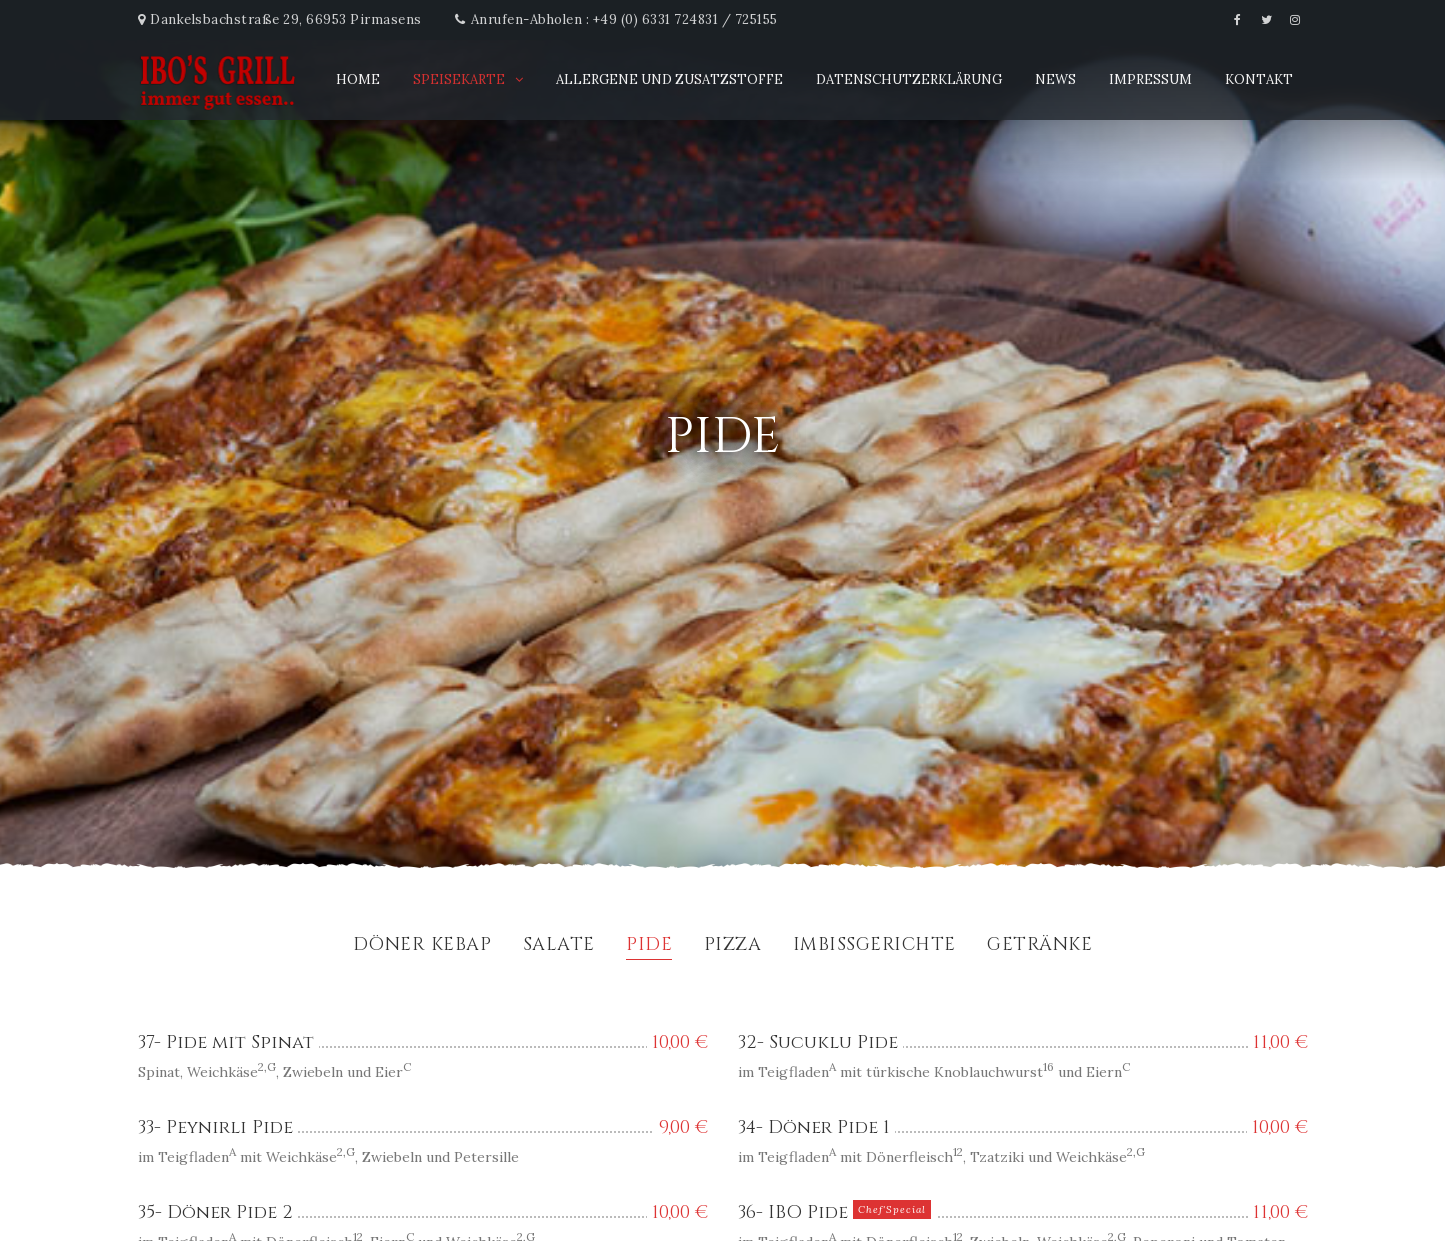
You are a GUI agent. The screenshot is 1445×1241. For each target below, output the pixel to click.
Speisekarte (459, 79)
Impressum (1150, 79)
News (1055, 79)
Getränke (1039, 946)
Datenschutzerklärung (909, 79)
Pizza (733, 946)
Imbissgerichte (874, 946)
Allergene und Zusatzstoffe (669, 79)
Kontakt (1259, 79)
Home (358, 79)
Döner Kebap (422, 946)
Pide (649, 946)
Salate (559, 946)
